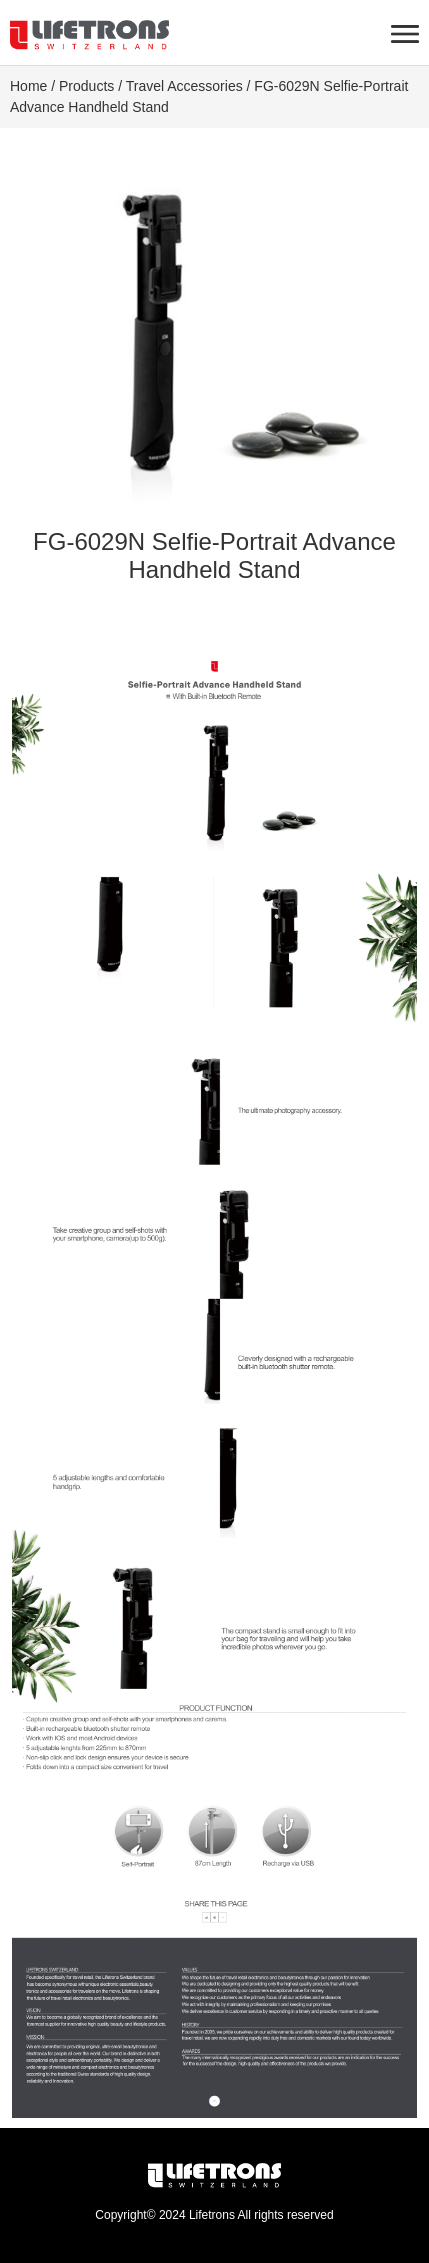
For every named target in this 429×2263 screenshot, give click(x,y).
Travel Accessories (184, 86)
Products (86, 86)
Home (28, 86)
